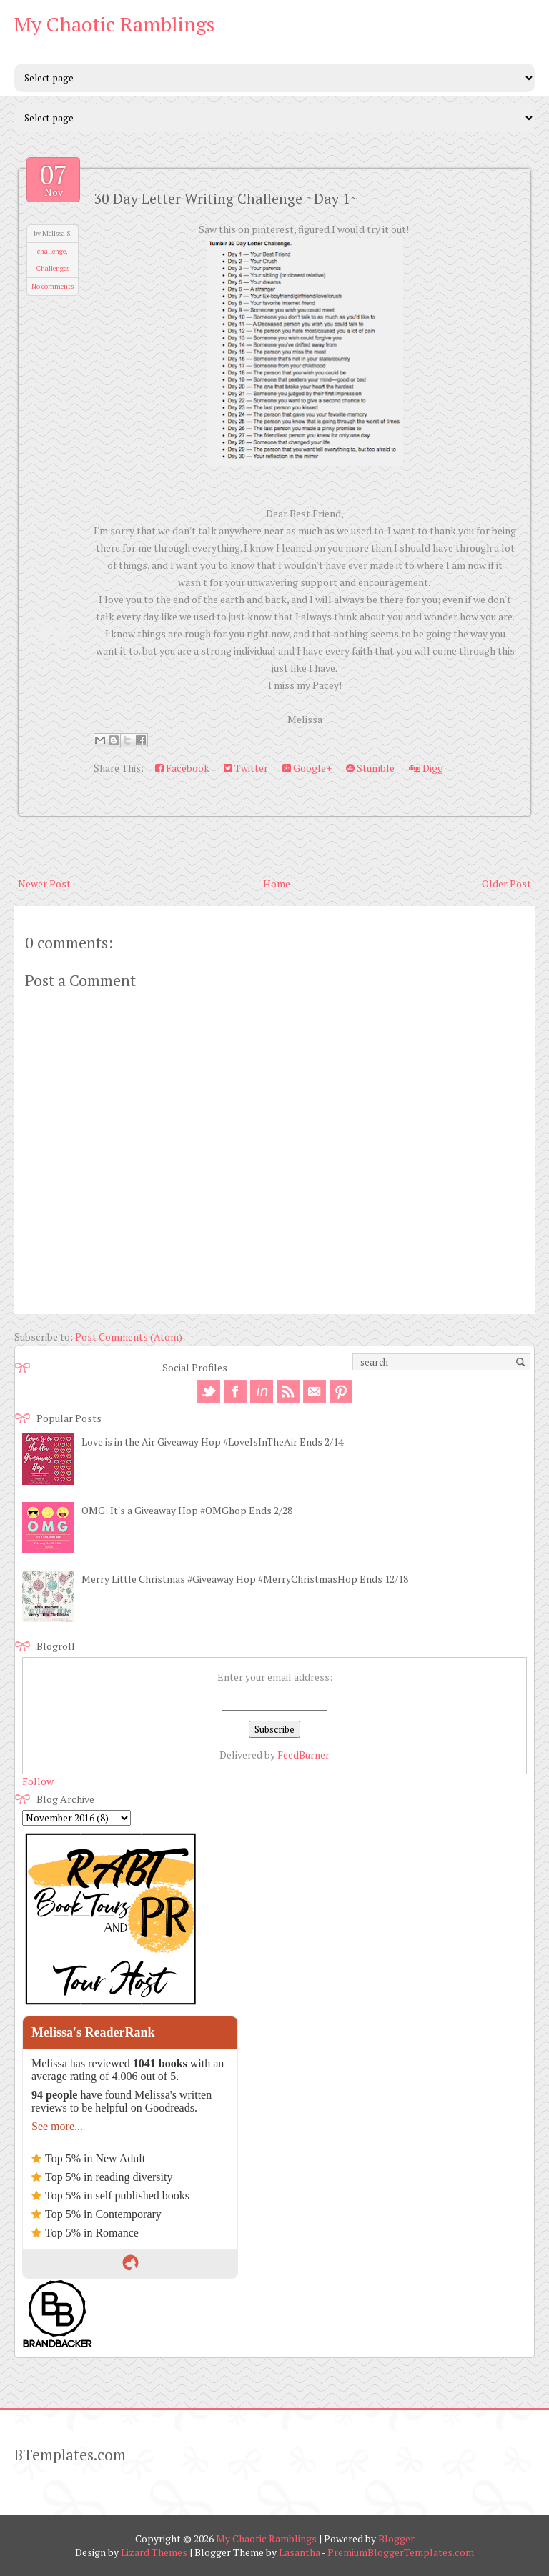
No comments (52, 286)
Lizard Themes (154, 2552)
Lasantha (299, 2552)
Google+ (307, 768)
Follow (38, 1781)
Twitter (246, 768)
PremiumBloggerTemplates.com (400, 2552)
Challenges (52, 268)
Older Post (506, 883)
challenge (51, 251)
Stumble (370, 768)
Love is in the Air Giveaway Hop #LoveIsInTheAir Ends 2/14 (212, 1441)
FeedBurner (303, 1754)
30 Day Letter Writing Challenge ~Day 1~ (226, 198)
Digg (426, 768)
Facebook (182, 768)
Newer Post (44, 883)
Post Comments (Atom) (128, 1336)
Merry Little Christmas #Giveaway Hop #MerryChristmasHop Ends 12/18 (244, 1579)
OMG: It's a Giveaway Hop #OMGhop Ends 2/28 (186, 1510)
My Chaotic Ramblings (114, 24)
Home (276, 883)
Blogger (396, 2538)
